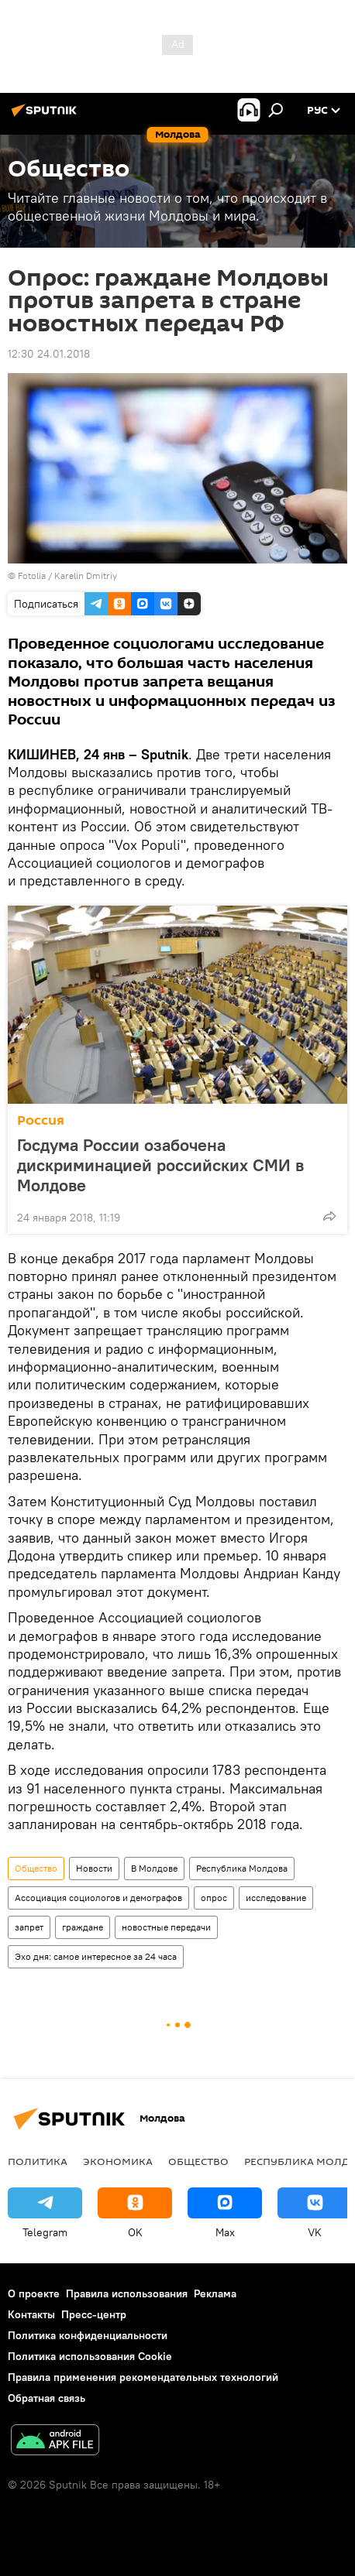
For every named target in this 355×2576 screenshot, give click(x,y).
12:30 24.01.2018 (49, 354)
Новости (94, 1868)
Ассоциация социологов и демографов (98, 1897)
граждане (82, 1927)
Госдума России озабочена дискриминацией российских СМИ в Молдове (160, 1165)
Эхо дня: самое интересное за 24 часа (96, 1956)
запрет (29, 1927)
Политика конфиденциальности (87, 2335)
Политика (37, 2161)
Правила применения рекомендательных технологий (143, 2377)
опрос (214, 1897)
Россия (40, 1120)
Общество (36, 1868)
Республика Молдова (242, 1868)
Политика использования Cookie (90, 2356)
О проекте (34, 2293)
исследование (276, 1897)
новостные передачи (166, 1927)
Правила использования (127, 2293)
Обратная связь (46, 2398)
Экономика (118, 2161)
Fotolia (32, 575)
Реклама (215, 2293)
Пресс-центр (93, 2314)
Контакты (31, 2314)
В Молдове (154, 1868)
